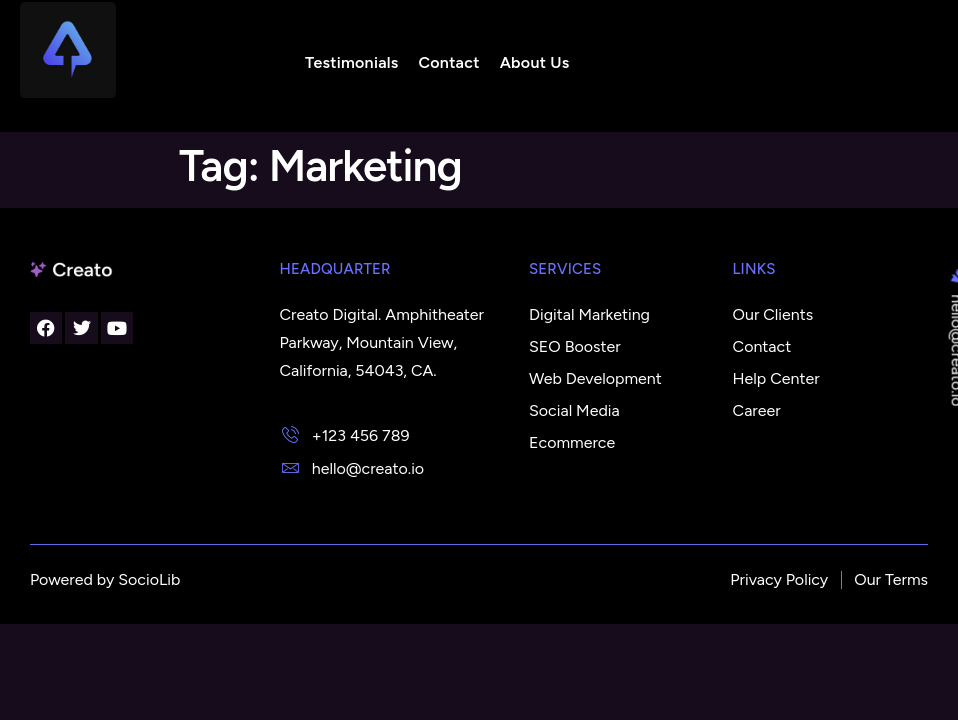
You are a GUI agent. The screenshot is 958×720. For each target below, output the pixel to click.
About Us (532, 62)
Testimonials (349, 62)
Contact (446, 62)
